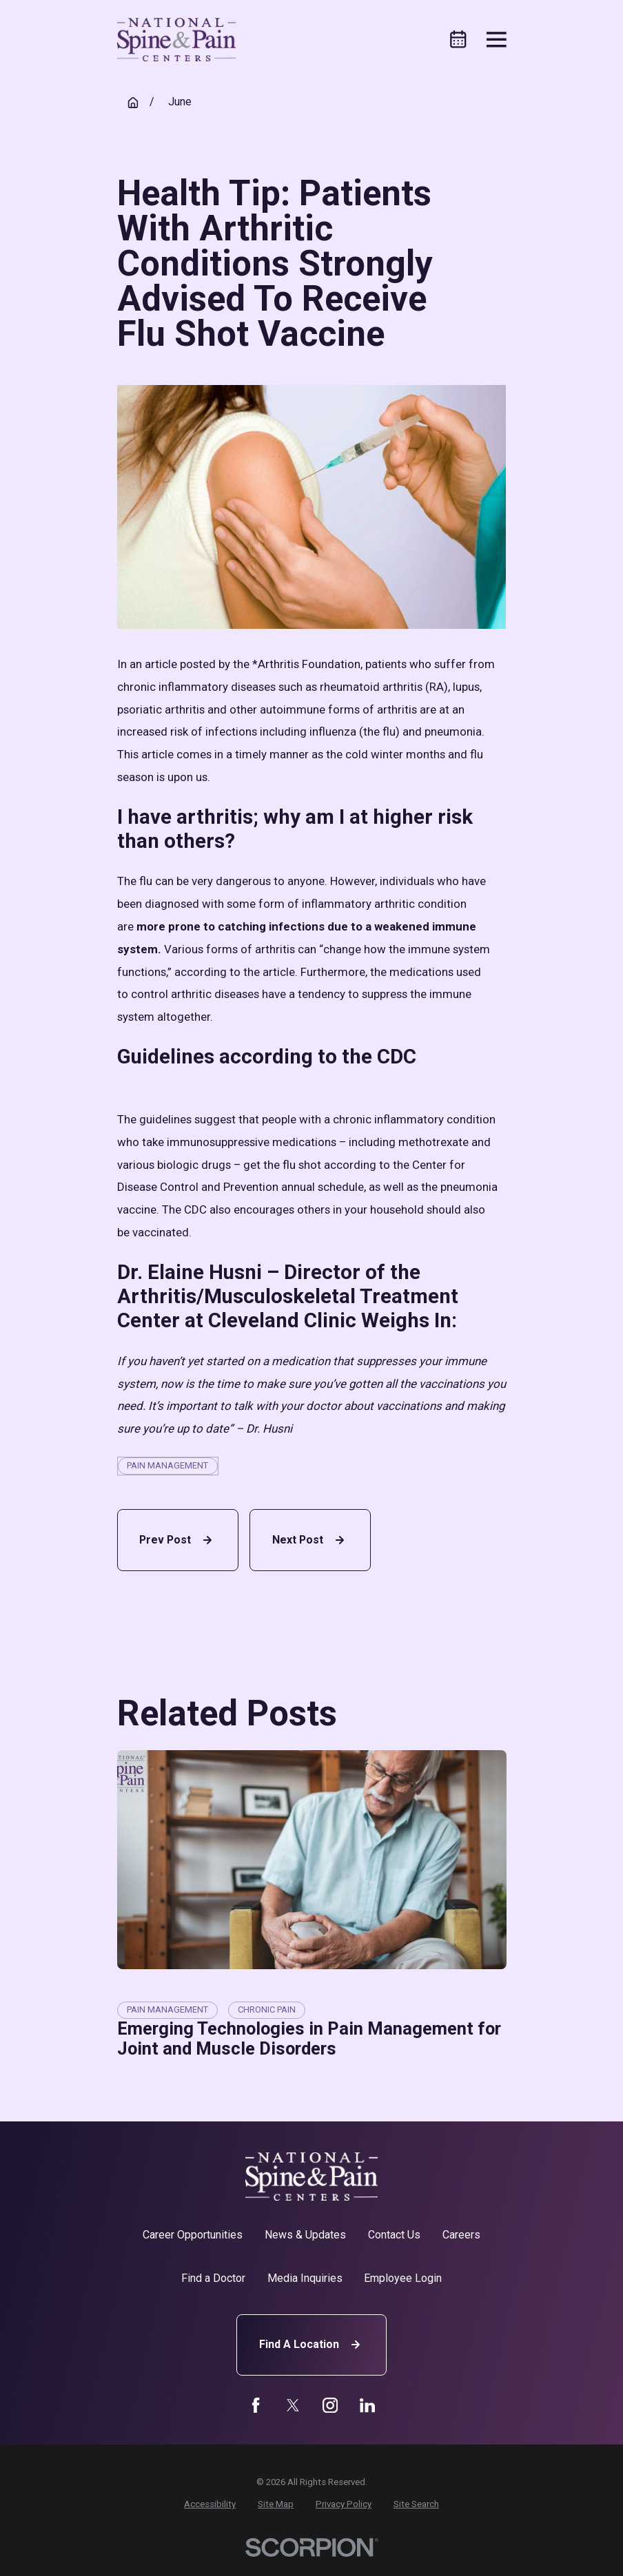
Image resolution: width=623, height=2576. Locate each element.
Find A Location (311, 2344)
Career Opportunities (193, 2234)
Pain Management (167, 1465)
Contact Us (394, 2234)
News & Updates (305, 2234)
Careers (461, 2234)
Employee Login (403, 2278)
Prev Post (177, 1540)
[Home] (176, 39)
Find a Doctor (213, 2278)
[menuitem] (210, 2504)
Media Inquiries (305, 2278)
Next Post (310, 1540)
